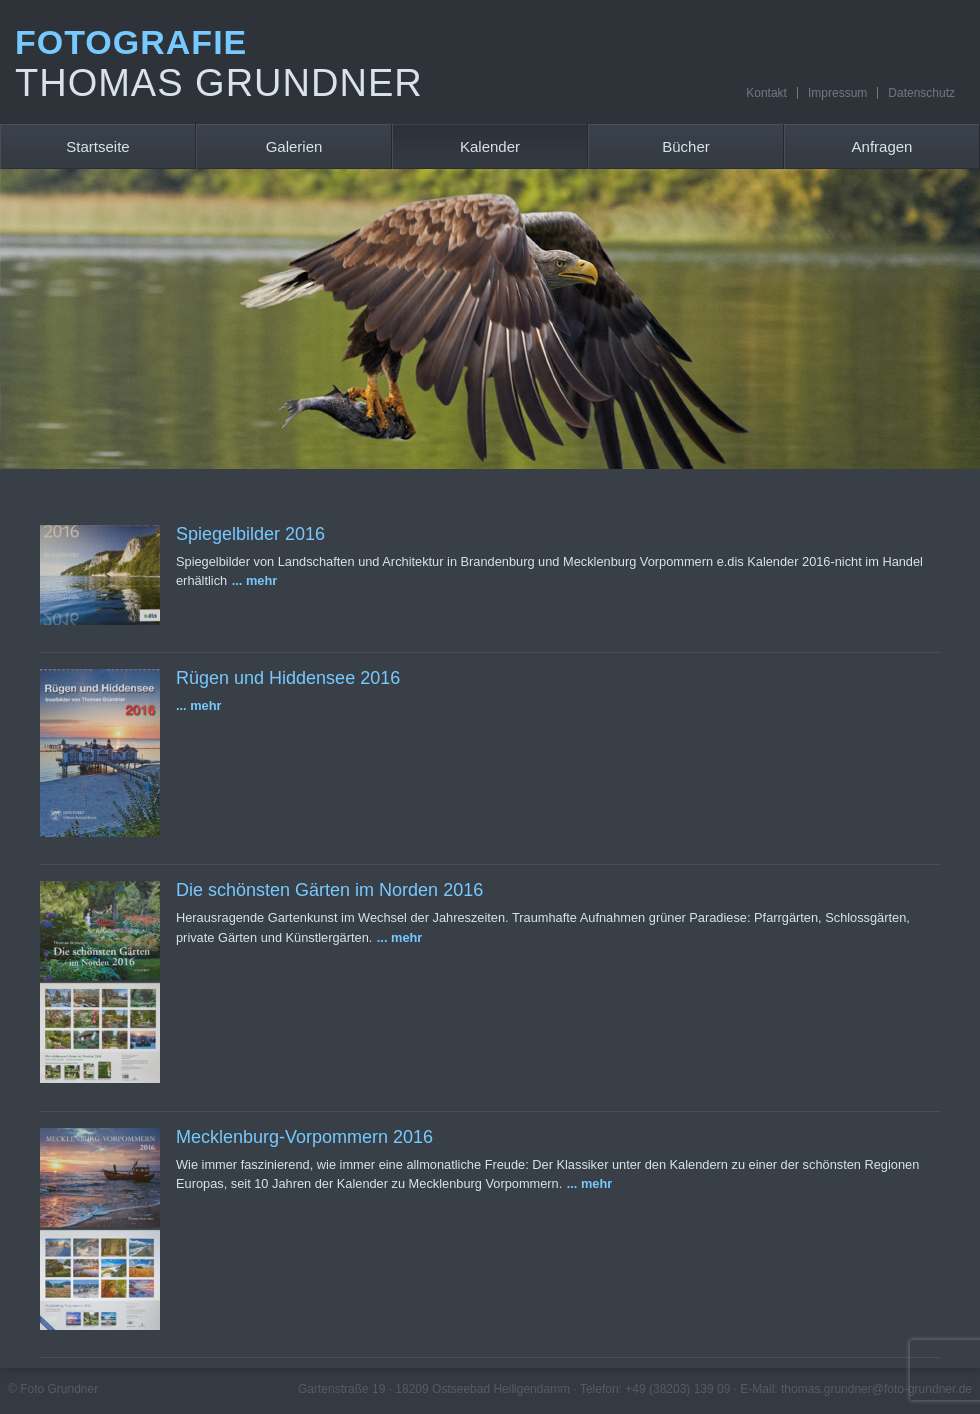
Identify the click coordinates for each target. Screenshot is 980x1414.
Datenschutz (921, 93)
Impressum (837, 93)
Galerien (294, 146)
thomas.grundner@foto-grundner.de (876, 1389)
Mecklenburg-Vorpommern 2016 (304, 1137)
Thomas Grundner (219, 83)
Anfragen (882, 146)
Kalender (490, 146)
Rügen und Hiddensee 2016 (288, 678)
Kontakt (766, 93)
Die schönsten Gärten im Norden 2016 (329, 890)
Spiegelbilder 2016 (250, 534)
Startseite (97, 146)
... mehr (255, 580)
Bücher (686, 146)
